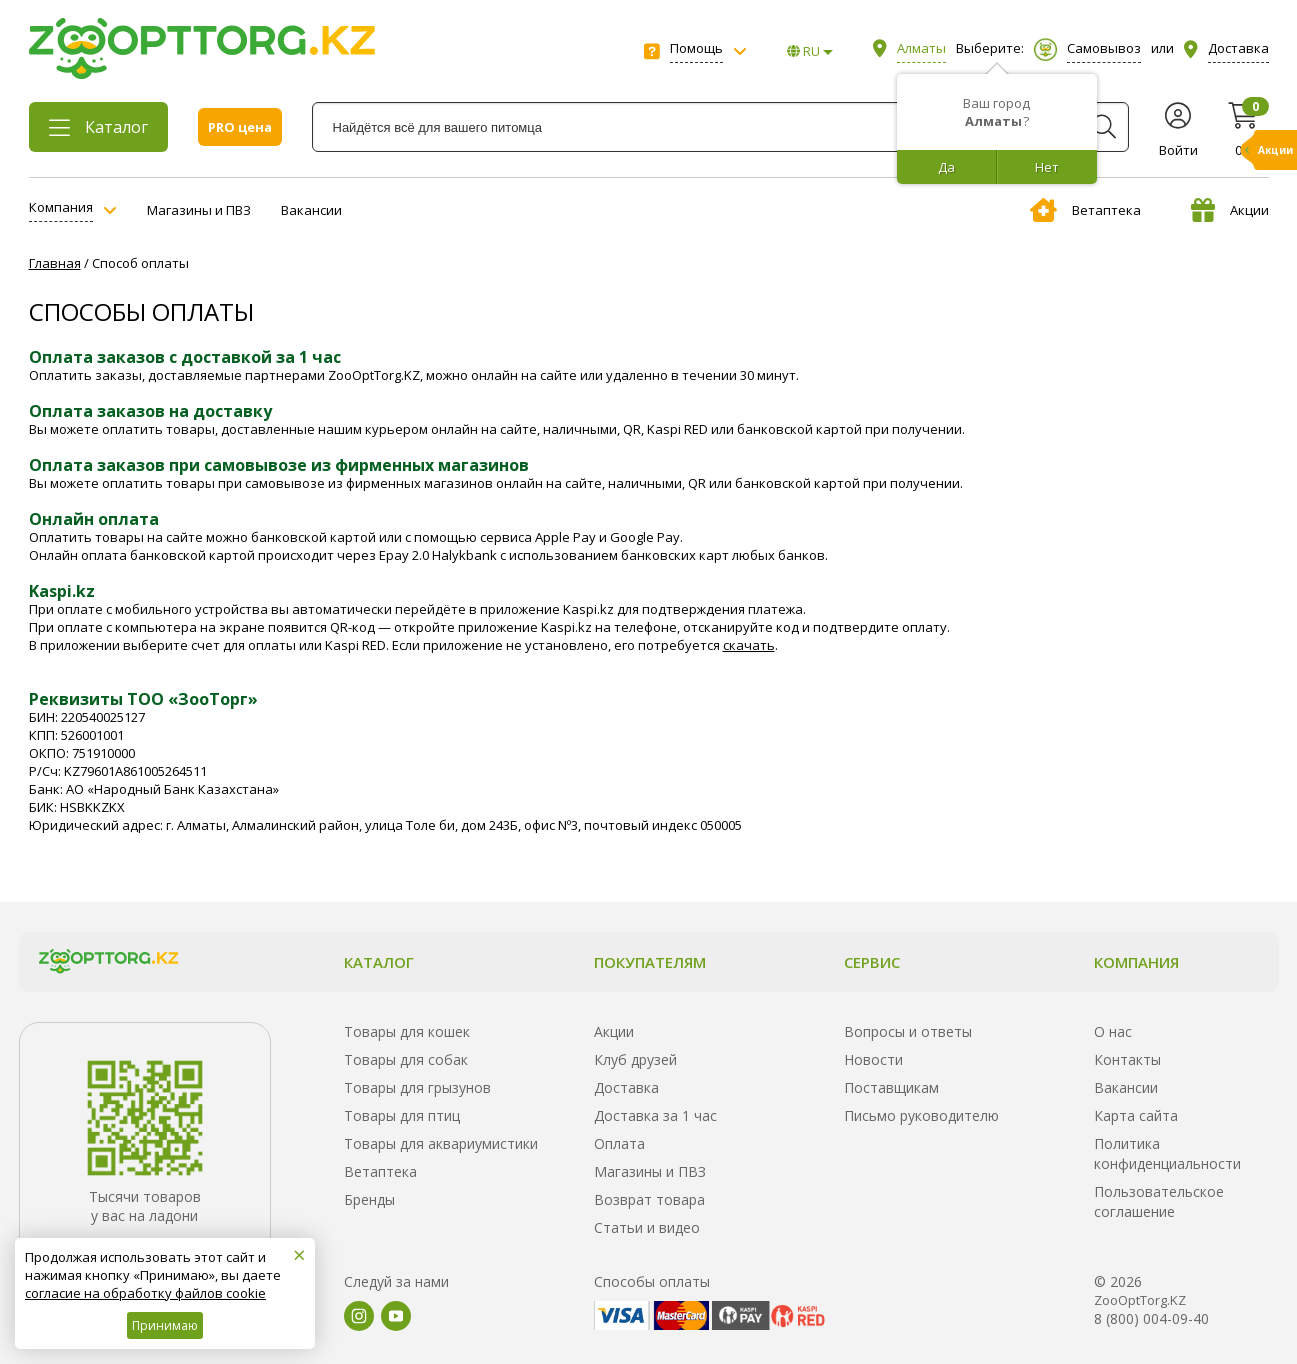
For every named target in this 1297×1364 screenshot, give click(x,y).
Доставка (626, 1087)
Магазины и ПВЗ (199, 210)
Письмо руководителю (921, 1115)
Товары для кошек (407, 1031)
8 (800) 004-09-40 (1151, 1318)
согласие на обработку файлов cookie (145, 1293)
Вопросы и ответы (908, 1031)
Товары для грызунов (417, 1087)
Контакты (1127, 1059)
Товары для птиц (402, 1115)
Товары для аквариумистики (441, 1143)
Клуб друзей (635, 1059)
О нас (1113, 1031)
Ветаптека (1085, 210)
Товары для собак (406, 1059)
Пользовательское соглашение (1159, 1201)
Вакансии (311, 210)
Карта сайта (1136, 1115)
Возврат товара (649, 1199)
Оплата (619, 1143)
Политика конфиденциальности (1167, 1153)
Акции (1230, 210)
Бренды (369, 1199)
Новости (873, 1059)
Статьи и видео (647, 1227)
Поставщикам (891, 1087)
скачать (749, 645)
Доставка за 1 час (655, 1115)
